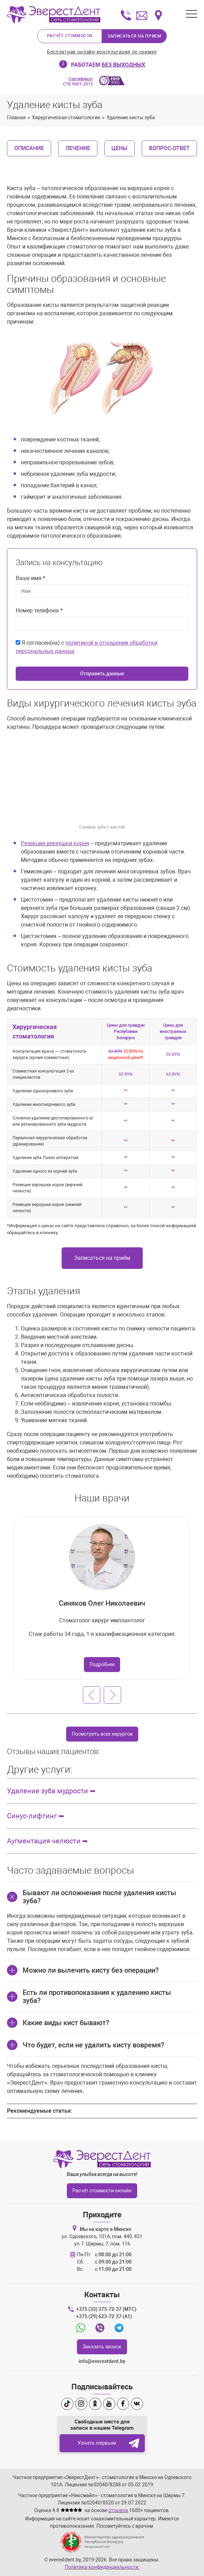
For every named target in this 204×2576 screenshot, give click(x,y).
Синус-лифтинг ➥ (35, 1816)
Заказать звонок (102, 2346)
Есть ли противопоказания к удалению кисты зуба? (97, 1996)
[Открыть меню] (191, 13)
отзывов (118, 2510)
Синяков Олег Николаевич (102, 1603)
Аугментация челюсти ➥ (47, 1841)
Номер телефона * (39, 610)
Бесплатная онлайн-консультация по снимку (102, 52)
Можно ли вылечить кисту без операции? (91, 1970)
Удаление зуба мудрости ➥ (51, 1791)
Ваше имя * (30, 578)
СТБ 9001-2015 (78, 81)
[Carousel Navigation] (102, 1695)
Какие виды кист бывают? (66, 2023)
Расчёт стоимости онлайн (102, 2190)
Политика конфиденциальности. (102, 2567)
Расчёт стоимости (69, 36)
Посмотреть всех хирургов (102, 1734)
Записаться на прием (134, 36)
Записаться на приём (102, 1258)
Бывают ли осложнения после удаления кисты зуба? (99, 1897)
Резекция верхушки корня (55, 843)
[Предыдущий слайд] (91, 1695)
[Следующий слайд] (112, 1695)
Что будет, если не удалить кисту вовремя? (93, 2045)
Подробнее (102, 1664)
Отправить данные (102, 673)
